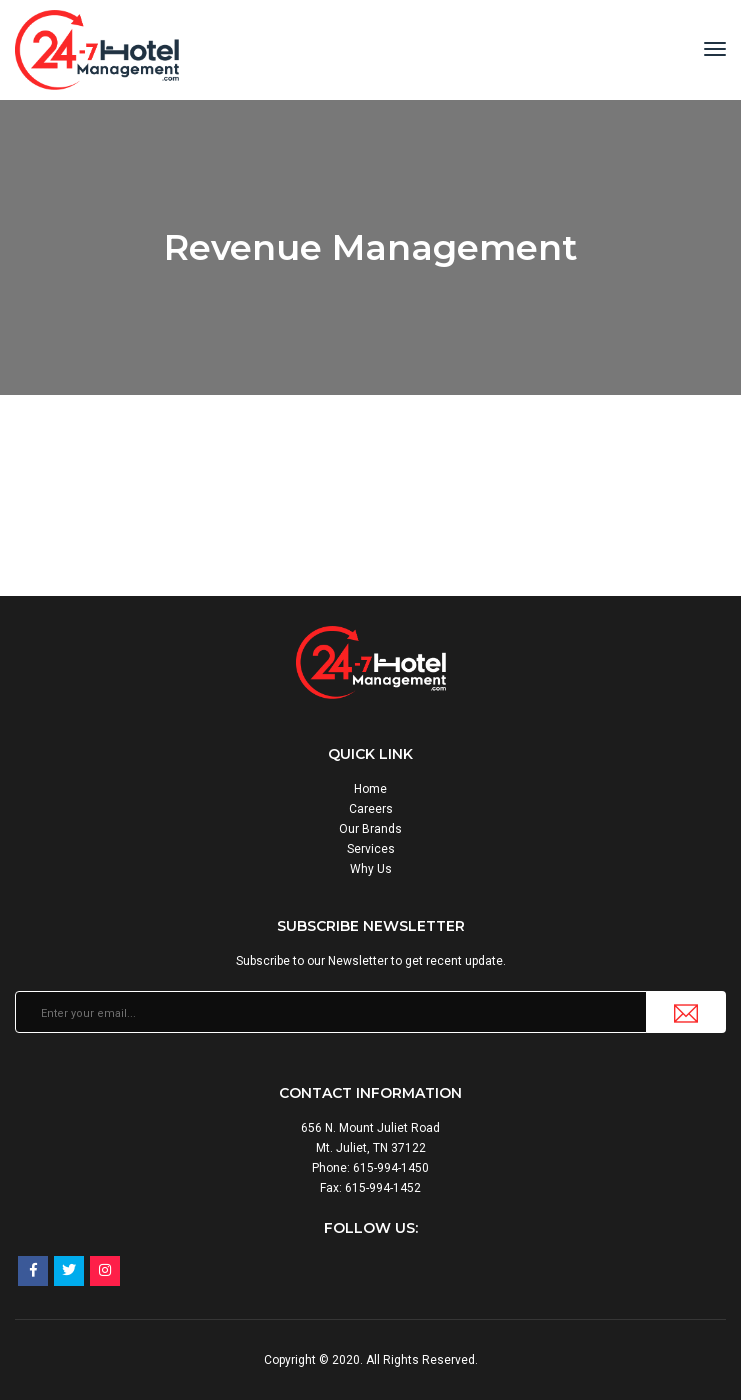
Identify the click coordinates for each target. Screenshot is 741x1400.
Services (371, 849)
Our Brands (370, 829)
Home (370, 789)
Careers (371, 809)
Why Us (371, 869)
